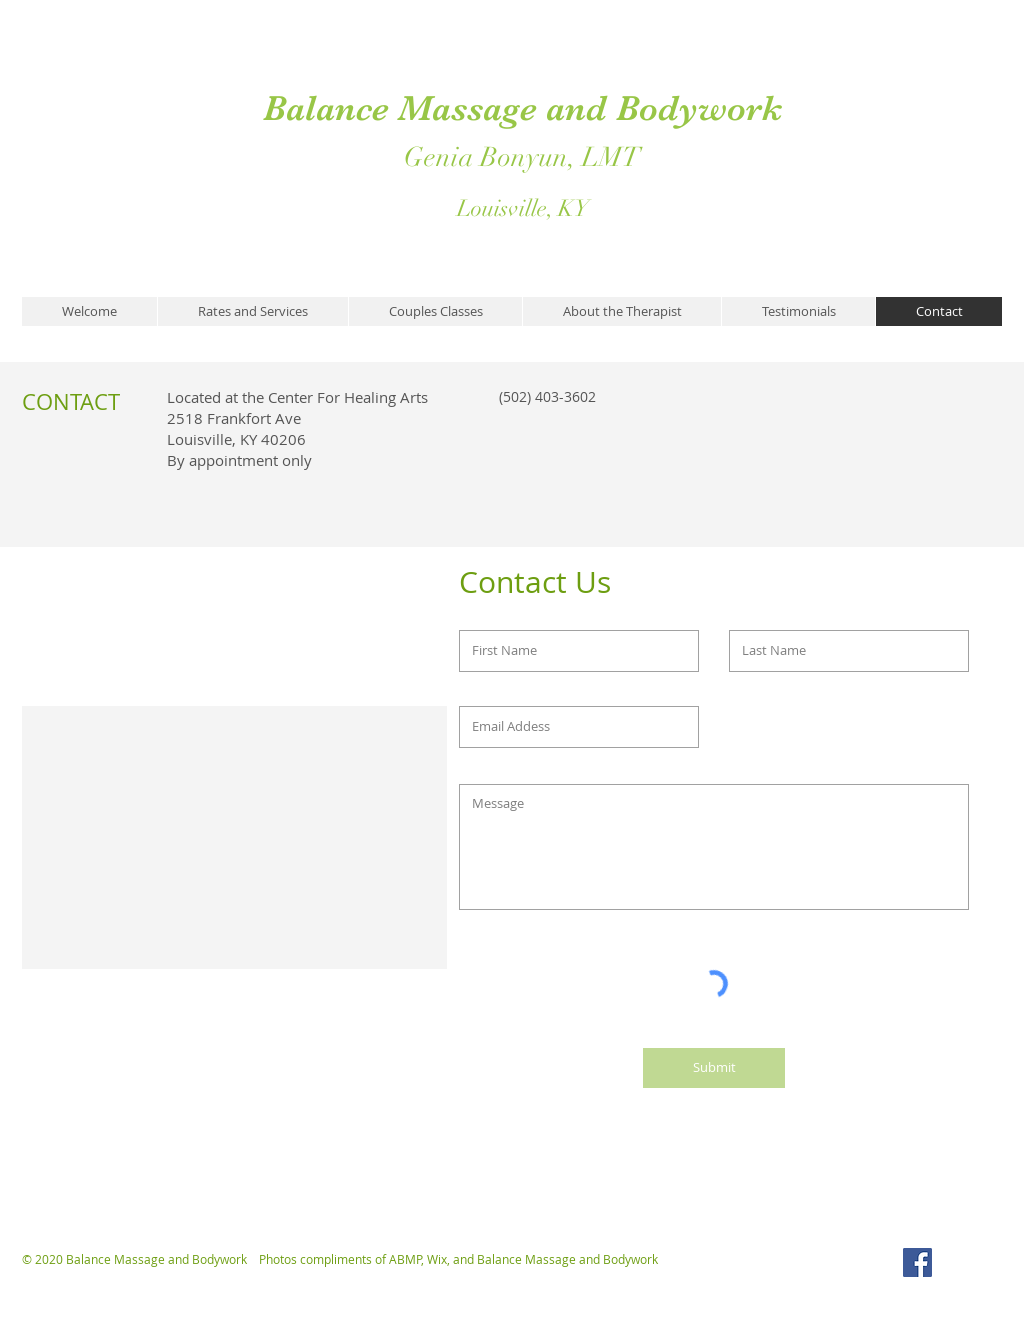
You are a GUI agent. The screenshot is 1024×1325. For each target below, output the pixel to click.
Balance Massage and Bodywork (522, 108)
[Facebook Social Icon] (917, 1262)
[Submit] (714, 1068)
